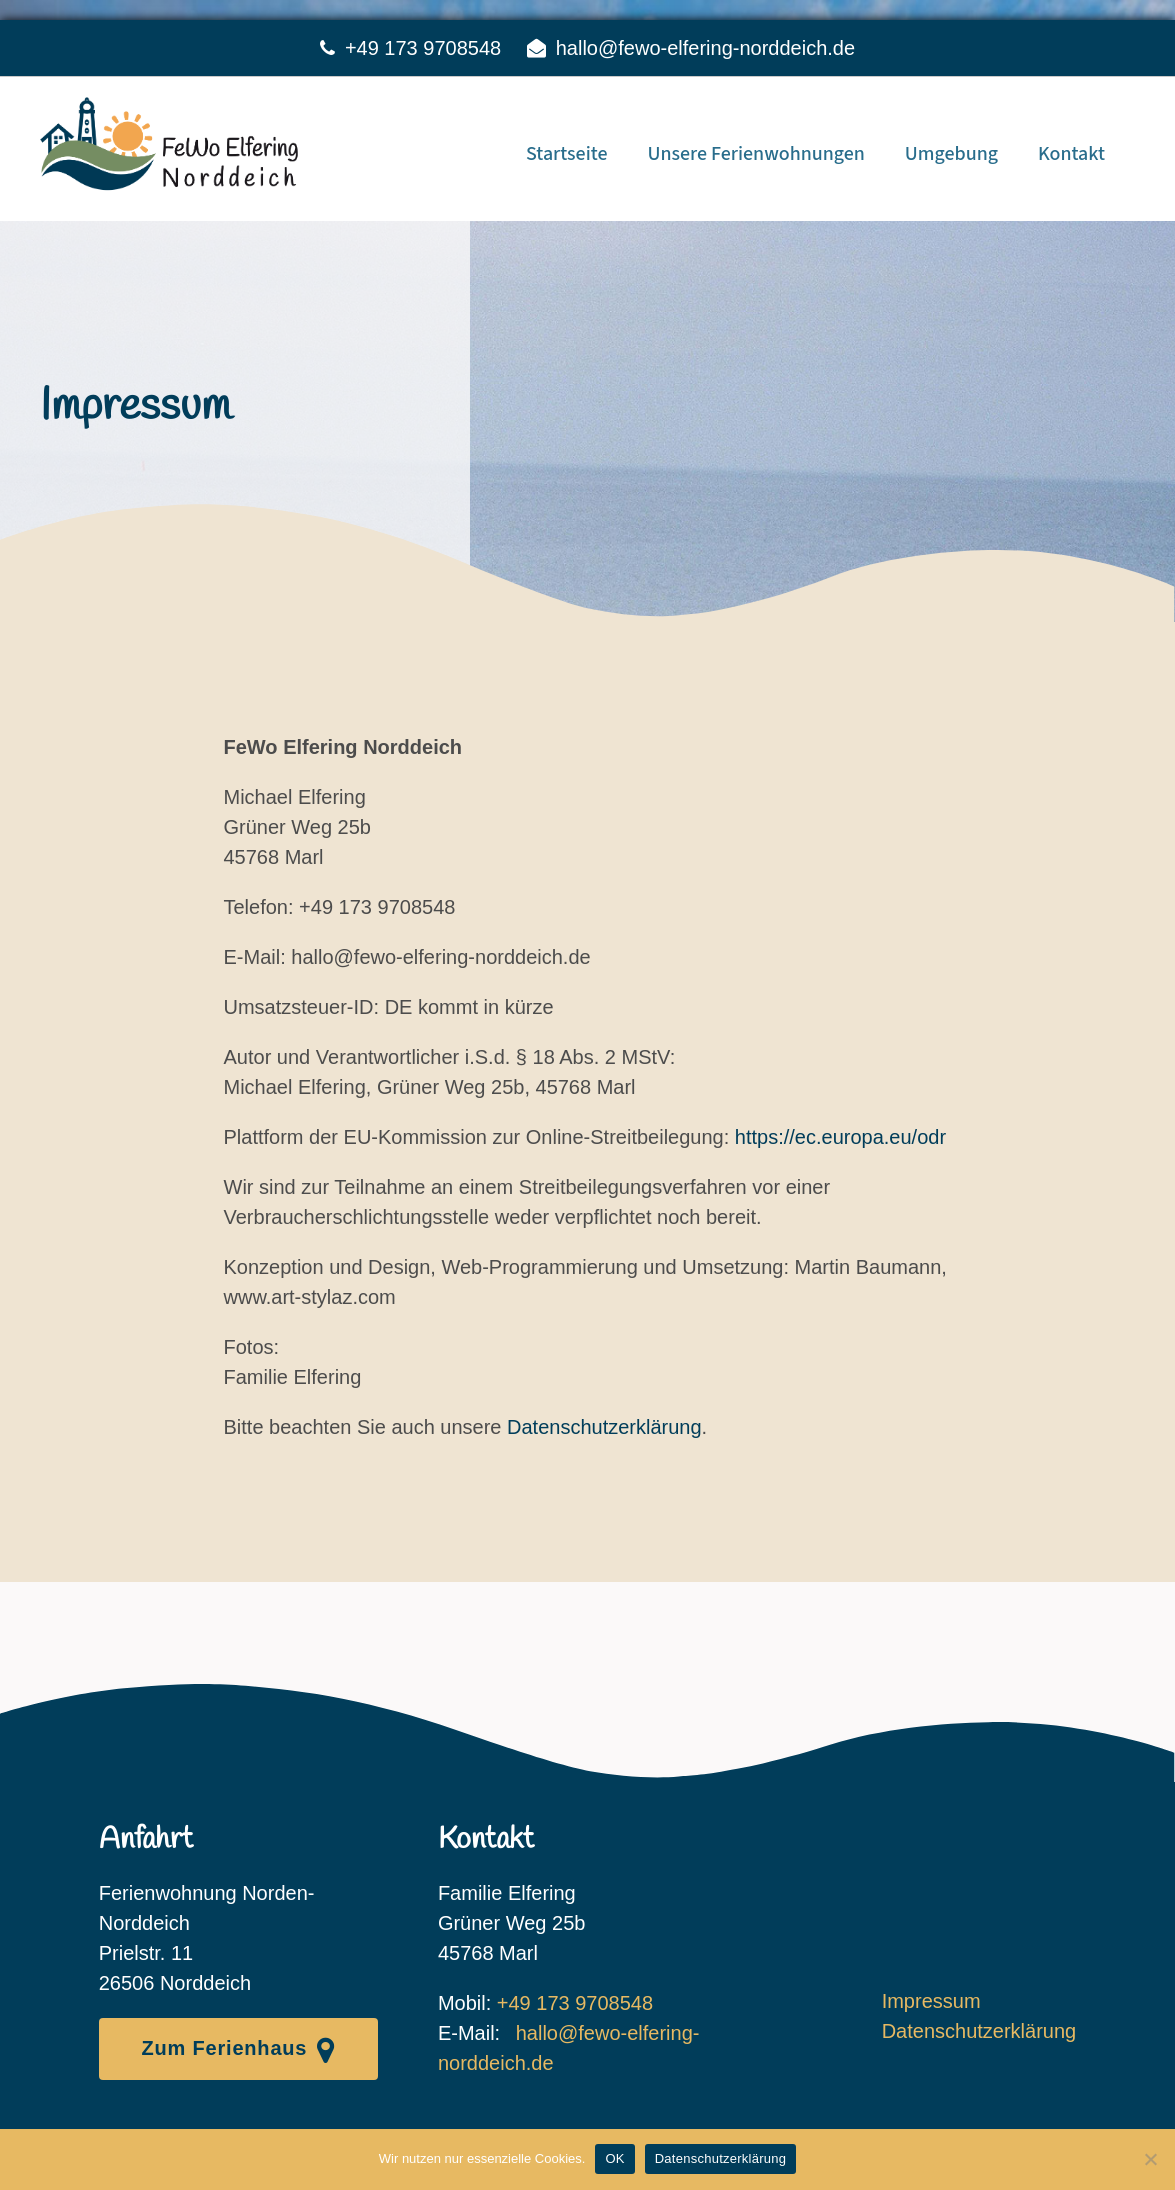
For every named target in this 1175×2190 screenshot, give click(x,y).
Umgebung (951, 154)
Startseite (566, 154)
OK (614, 2158)
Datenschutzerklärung (604, 1427)
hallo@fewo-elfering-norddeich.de (705, 48)
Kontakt (1071, 154)
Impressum (931, 2001)
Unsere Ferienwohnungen (755, 154)
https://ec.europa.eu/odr (840, 1137)
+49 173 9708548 (423, 48)
